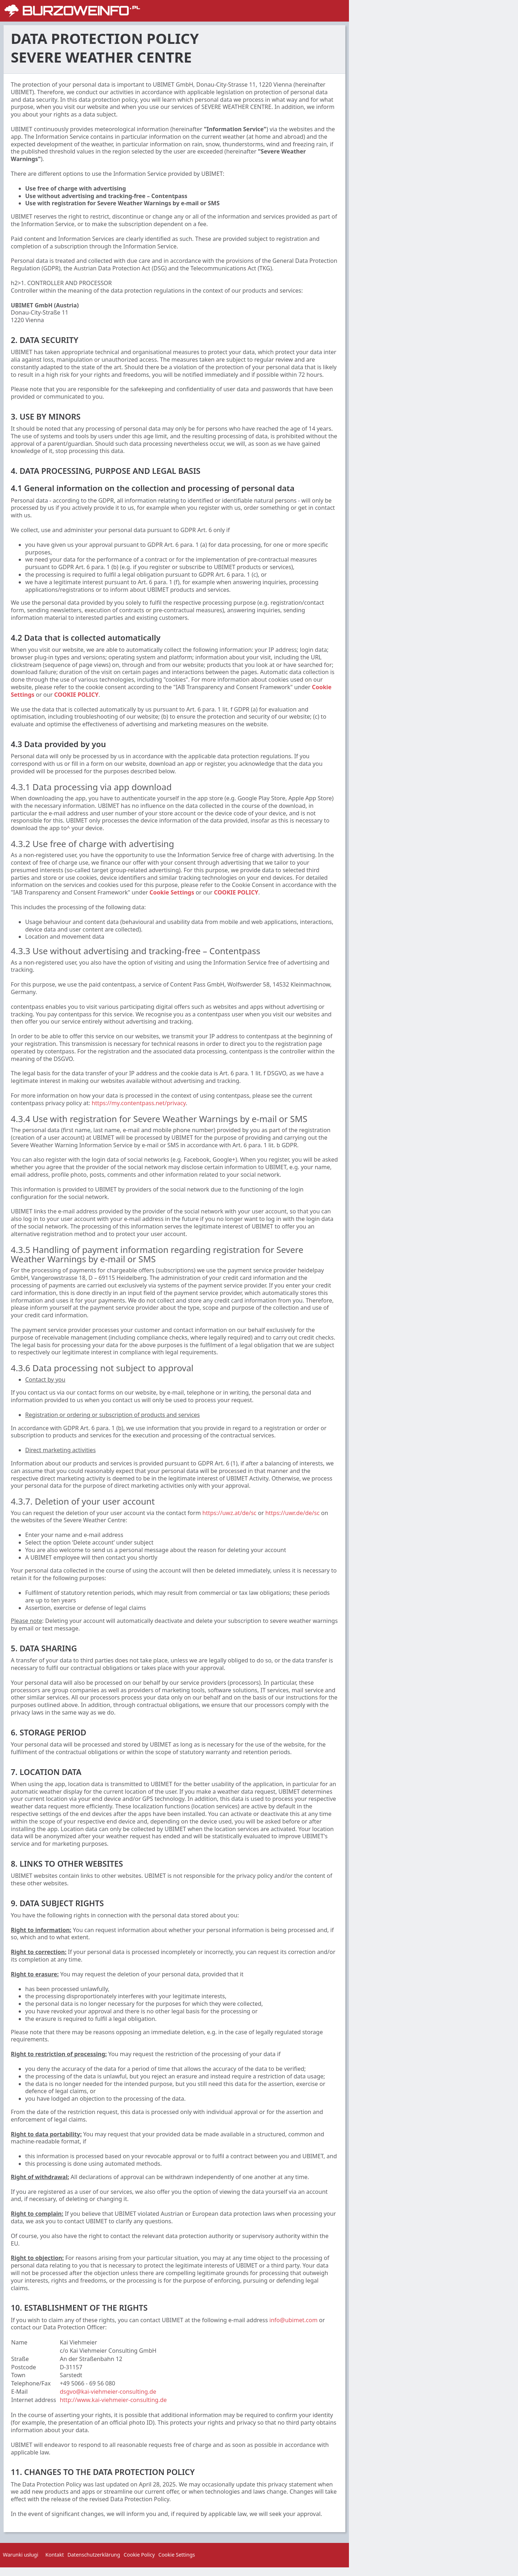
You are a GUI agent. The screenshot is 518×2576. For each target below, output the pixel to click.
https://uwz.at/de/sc (229, 1513)
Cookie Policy (139, 2554)
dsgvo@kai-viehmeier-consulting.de (108, 2392)
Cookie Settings (171, 892)
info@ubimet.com (293, 2320)
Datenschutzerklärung (94, 2554)
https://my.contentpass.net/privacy (139, 1103)
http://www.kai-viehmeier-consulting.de (113, 2400)
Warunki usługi (20, 2554)
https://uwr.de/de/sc (292, 1513)
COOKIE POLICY (76, 695)
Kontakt (54, 2554)
